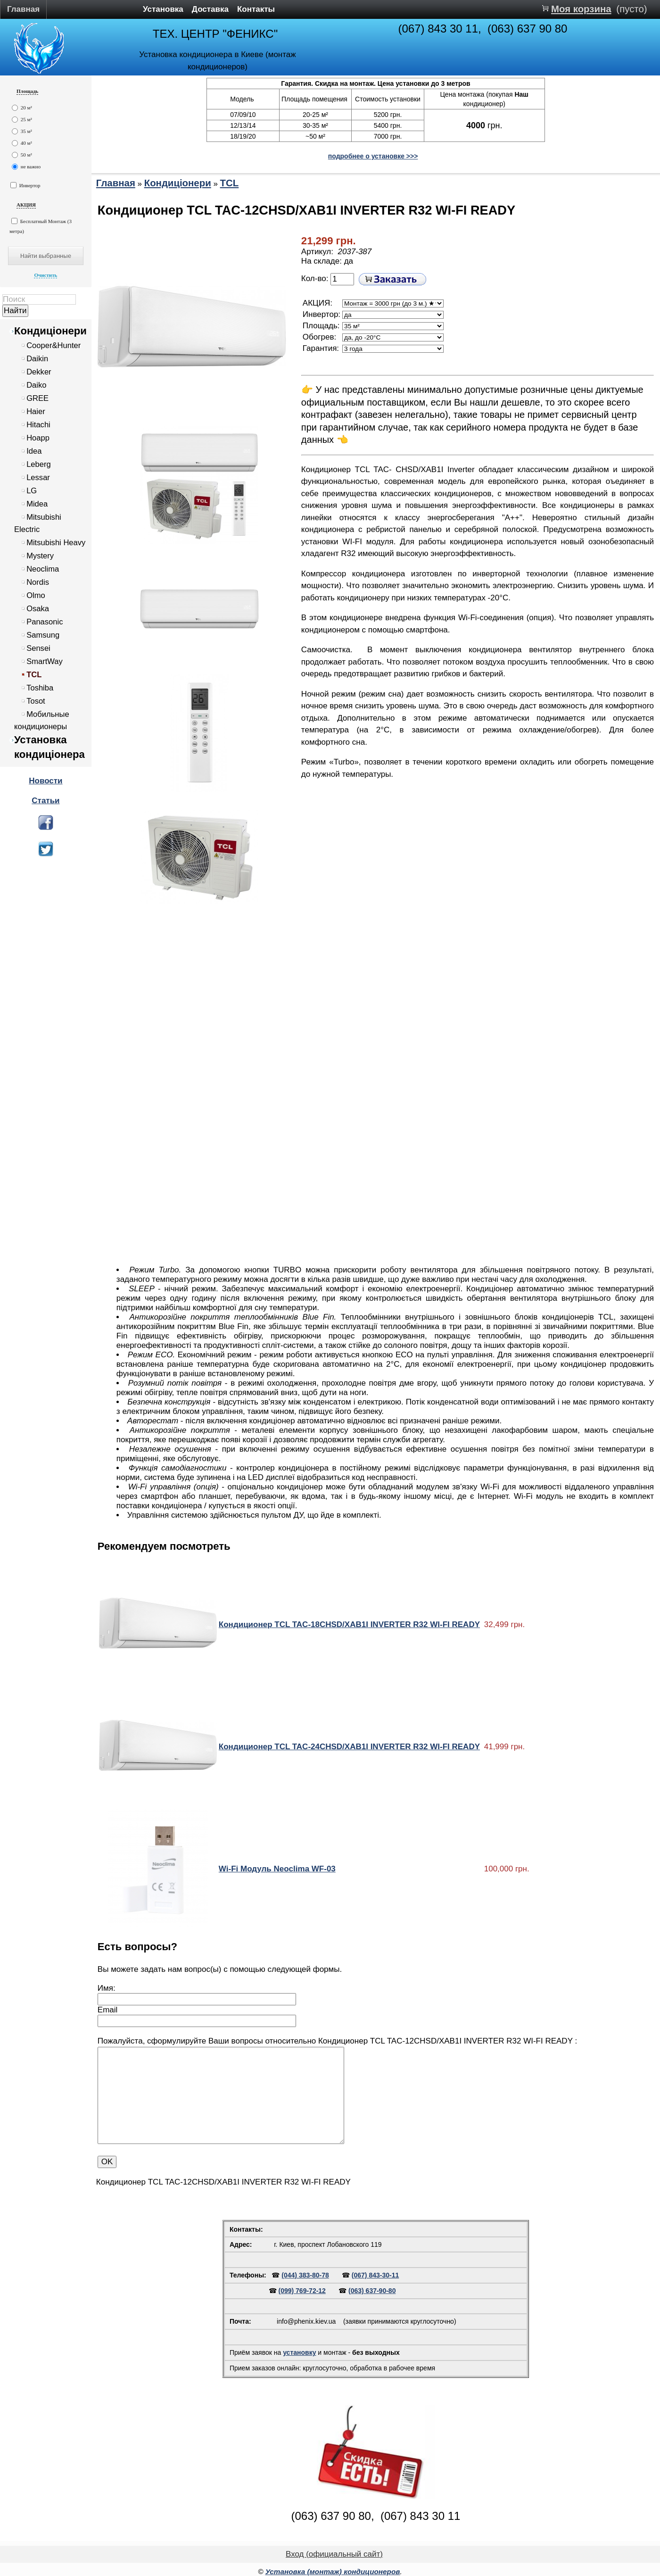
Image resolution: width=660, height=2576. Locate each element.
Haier (35, 411)
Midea (37, 503)
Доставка (210, 9)
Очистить (45, 275)
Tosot (35, 701)
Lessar (38, 477)
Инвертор (25, 185)
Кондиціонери (50, 331)
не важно (26, 167)
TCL (33, 674)
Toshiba (39, 687)
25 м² (22, 119)
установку (299, 2352)
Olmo (35, 595)
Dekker (38, 371)
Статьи (45, 800)
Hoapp (38, 437)
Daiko (36, 385)
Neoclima (42, 569)
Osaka (37, 608)
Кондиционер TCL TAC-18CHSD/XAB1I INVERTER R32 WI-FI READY (349, 1624)
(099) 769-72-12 (302, 2290)
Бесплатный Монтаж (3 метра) (40, 226)
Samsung (42, 635)
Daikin (37, 358)
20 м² (22, 108)
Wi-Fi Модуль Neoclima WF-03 (277, 1868)
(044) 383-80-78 (305, 2275)
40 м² (22, 143)
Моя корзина (581, 9)
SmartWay (44, 661)
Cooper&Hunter (53, 345)
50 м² (22, 155)
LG (31, 490)
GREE (37, 398)
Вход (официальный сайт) (334, 2554)
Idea (33, 451)
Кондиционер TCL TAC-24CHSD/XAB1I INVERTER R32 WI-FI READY (349, 1746)
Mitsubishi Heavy (55, 542)
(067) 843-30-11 (375, 2275)
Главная (23, 9)
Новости (45, 780)
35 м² (22, 131)
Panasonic (44, 621)
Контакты (256, 9)
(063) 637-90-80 (372, 2290)
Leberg (38, 464)
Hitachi (38, 424)
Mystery (40, 555)
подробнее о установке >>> (373, 156)
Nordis (37, 582)
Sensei (38, 648)
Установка (163, 9)
